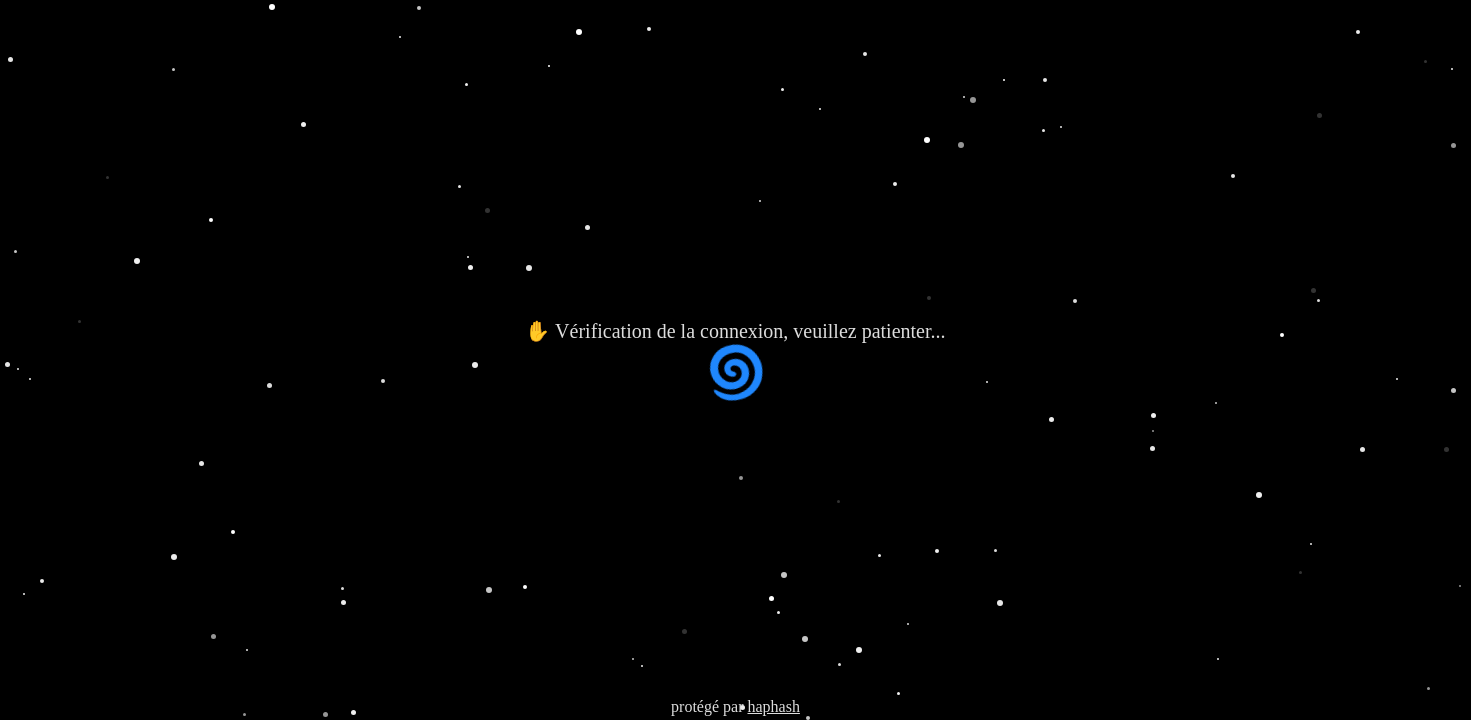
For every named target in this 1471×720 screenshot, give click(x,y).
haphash (773, 706)
